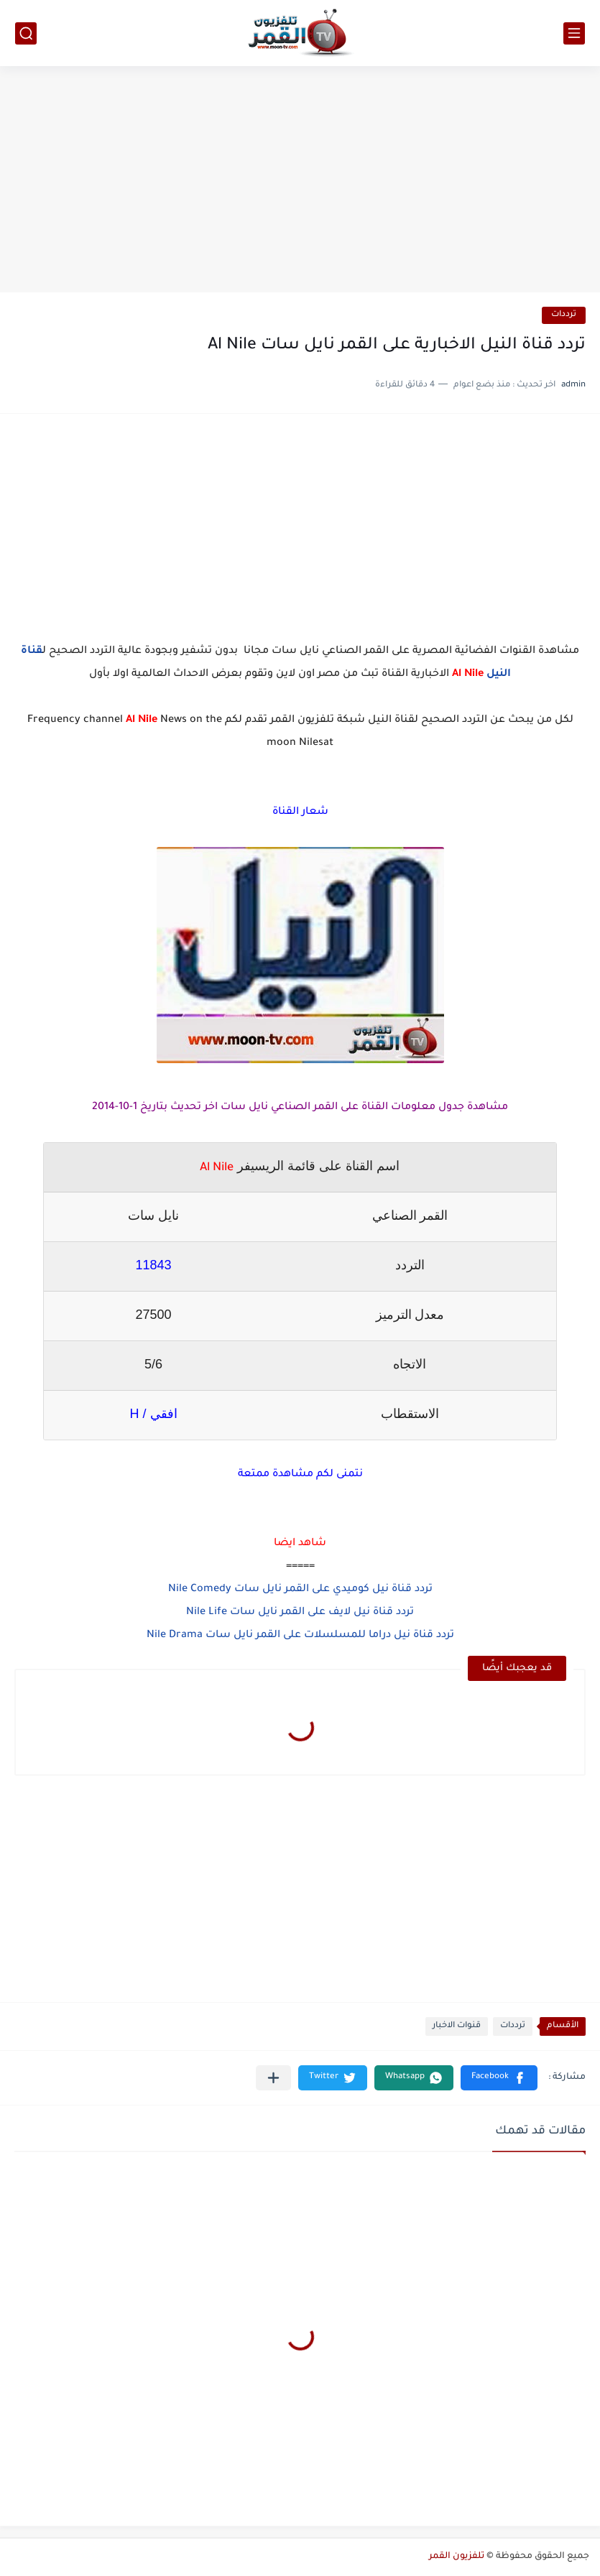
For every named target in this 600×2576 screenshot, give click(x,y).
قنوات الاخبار (457, 2026)
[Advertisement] (300, 181)
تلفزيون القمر (456, 2557)
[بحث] (26, 33)
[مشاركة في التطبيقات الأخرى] (273, 2077)
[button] (499, 2077)
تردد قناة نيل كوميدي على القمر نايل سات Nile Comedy (300, 1589)
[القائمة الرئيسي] (574, 33)
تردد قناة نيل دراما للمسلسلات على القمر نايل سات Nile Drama (300, 1635)
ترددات (563, 315)
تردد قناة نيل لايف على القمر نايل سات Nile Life (300, 1612)
